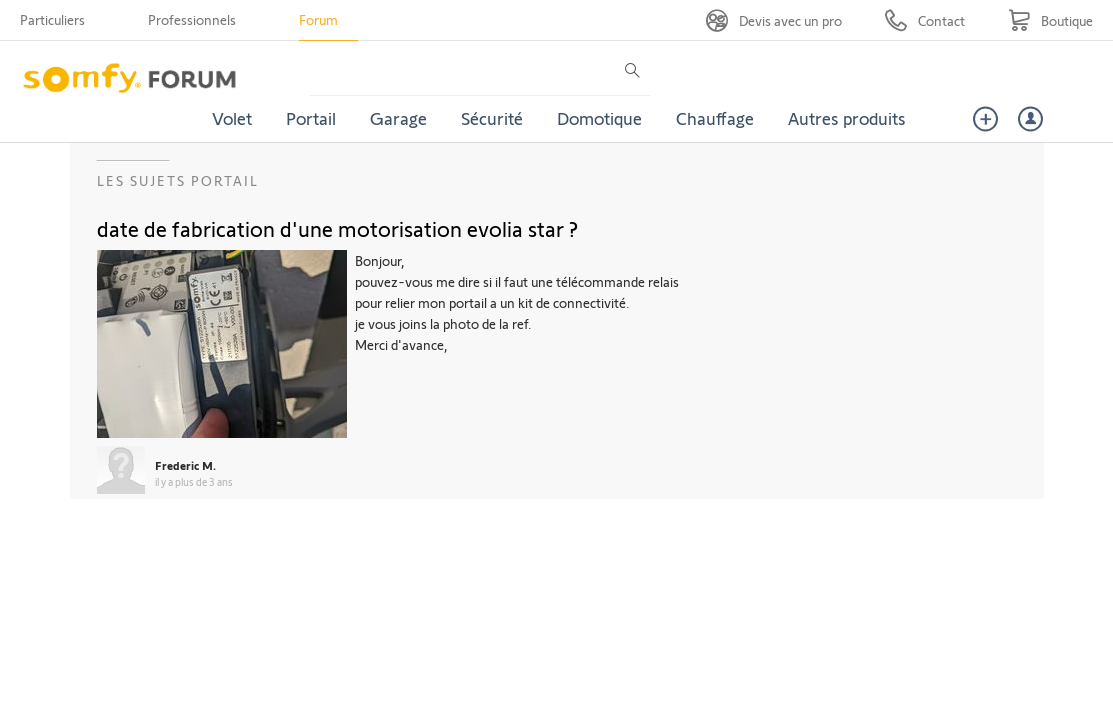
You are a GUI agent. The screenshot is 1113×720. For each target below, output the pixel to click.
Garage (398, 118)
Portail (311, 118)
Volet (232, 118)
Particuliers (52, 19)
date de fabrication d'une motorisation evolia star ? (337, 228)
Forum (318, 19)
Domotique (599, 118)
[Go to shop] (1050, 20)
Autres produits (847, 118)
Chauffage (715, 118)
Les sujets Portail (178, 180)
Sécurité (492, 118)
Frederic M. (185, 465)
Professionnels (192, 19)
